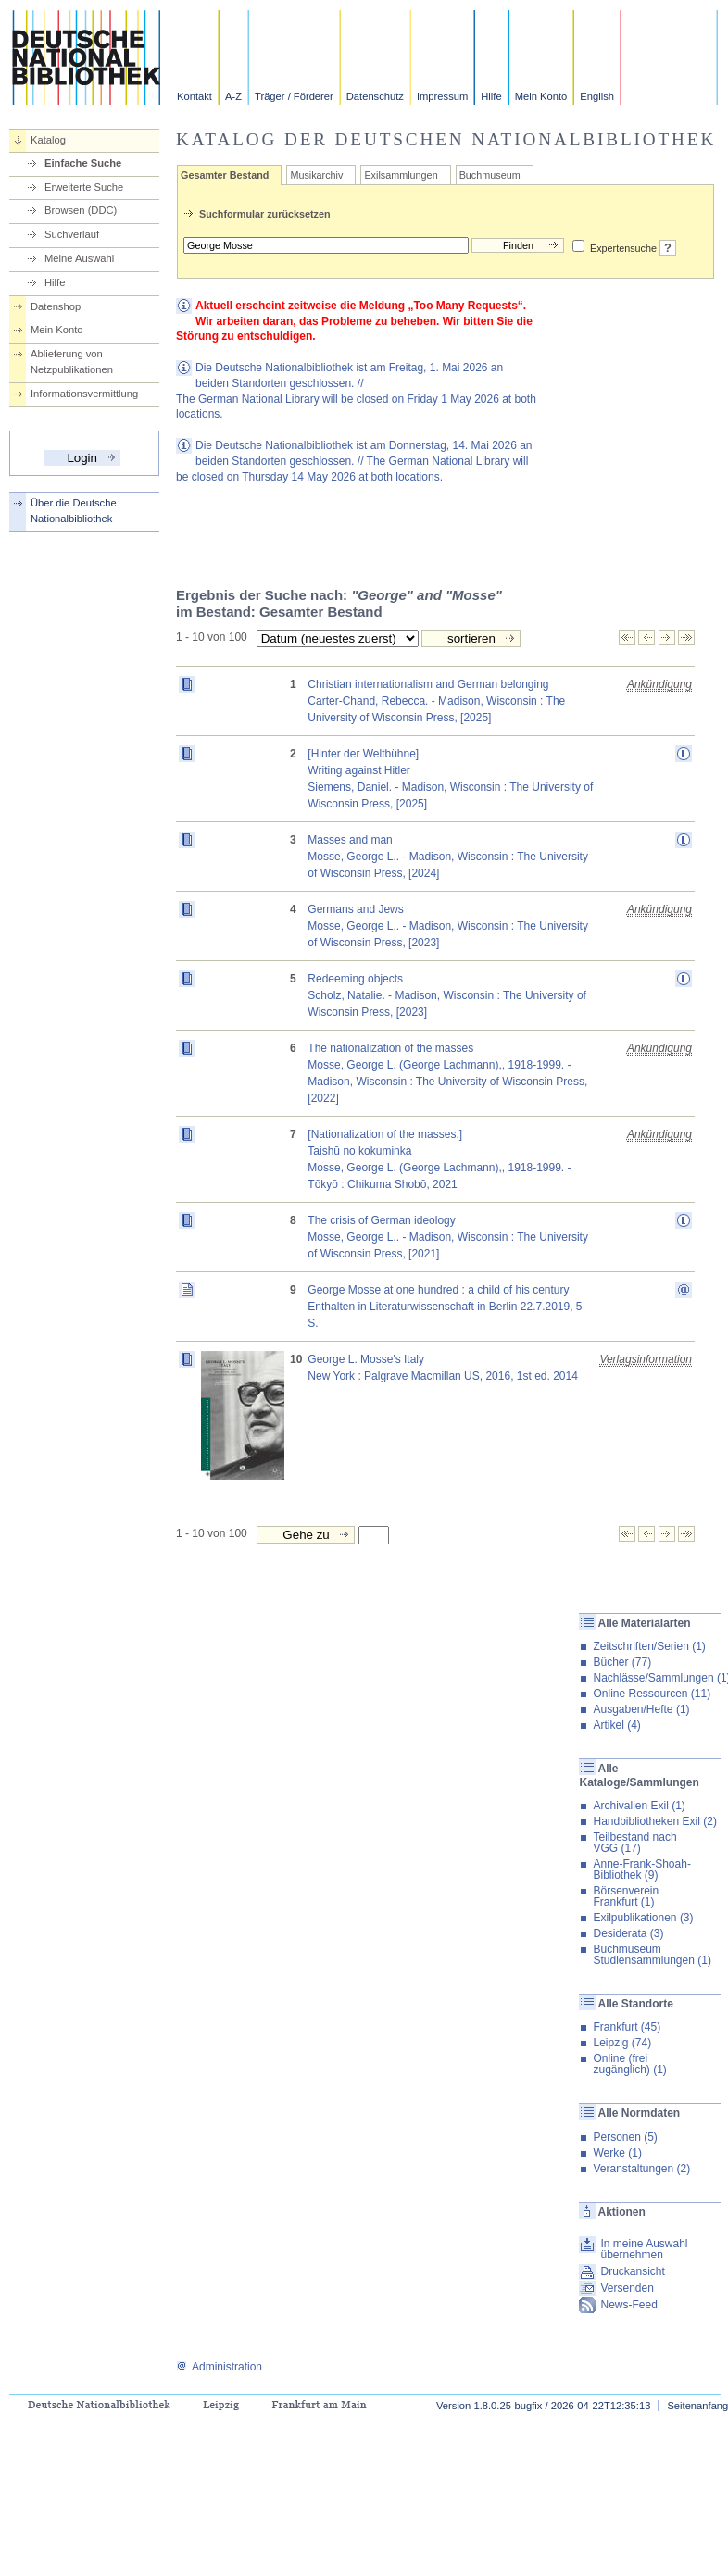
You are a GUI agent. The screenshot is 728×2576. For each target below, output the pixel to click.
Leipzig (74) (622, 2042)
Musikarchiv (316, 175)
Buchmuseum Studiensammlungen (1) (651, 1955)
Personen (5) (625, 2137)
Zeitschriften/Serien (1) (649, 1646)
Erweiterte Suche (83, 187)
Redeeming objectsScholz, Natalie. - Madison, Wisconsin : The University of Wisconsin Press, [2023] (447, 995)
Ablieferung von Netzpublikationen (72, 361)
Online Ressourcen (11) (651, 1693)
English (597, 96)
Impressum (442, 96)
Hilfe (491, 96)
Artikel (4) (616, 1725)
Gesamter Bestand (225, 175)
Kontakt (194, 96)
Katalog (48, 139)
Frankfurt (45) (626, 2026)
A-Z (233, 96)
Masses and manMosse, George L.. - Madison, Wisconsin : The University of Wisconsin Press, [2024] (448, 856)
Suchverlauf (71, 234)
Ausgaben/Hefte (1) (641, 1709)
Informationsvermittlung (84, 393)
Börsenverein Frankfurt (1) (626, 1896)
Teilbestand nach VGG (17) (634, 1843)
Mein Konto (541, 96)
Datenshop (56, 306)
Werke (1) (617, 2152)
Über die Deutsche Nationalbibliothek (74, 510)
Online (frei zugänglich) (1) (629, 2064)
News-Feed (628, 2304)
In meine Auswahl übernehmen (643, 2249)
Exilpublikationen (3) (643, 1917)
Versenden (626, 2288)
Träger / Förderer (294, 96)
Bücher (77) (622, 1662)
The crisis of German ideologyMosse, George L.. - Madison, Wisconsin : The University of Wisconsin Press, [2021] (448, 1237)
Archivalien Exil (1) (638, 1805)
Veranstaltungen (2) (641, 2168)
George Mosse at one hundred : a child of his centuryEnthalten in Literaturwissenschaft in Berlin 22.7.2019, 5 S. (445, 1306)
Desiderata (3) (628, 1933)
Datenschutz (375, 96)
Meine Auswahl (79, 258)
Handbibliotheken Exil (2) (654, 1821)
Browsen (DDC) (80, 210)
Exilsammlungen (400, 175)
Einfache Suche (82, 163)
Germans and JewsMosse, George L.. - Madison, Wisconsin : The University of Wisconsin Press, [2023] (448, 926)
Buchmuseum (490, 175)
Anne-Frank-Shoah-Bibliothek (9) (641, 1869)
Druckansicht (632, 2271)
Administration (219, 2366)
